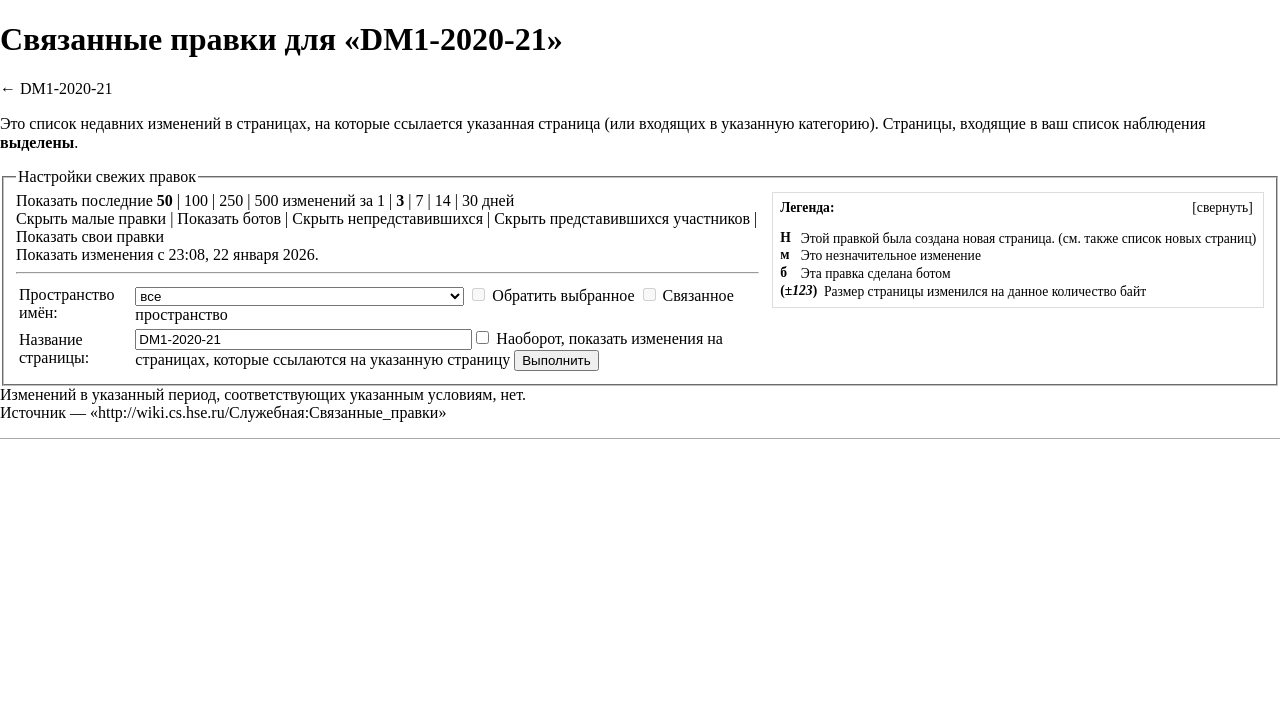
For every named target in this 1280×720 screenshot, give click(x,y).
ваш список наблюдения (1123, 123)
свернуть (1222, 207)
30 (470, 200)
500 (266, 200)
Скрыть (41, 218)
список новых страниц (1187, 238)
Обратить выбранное (563, 295)
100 (196, 200)
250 (231, 200)
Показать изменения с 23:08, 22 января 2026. (167, 254)
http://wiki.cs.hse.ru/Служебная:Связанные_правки (268, 412)
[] (1222, 207)
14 (443, 200)
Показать (207, 218)
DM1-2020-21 (66, 88)
